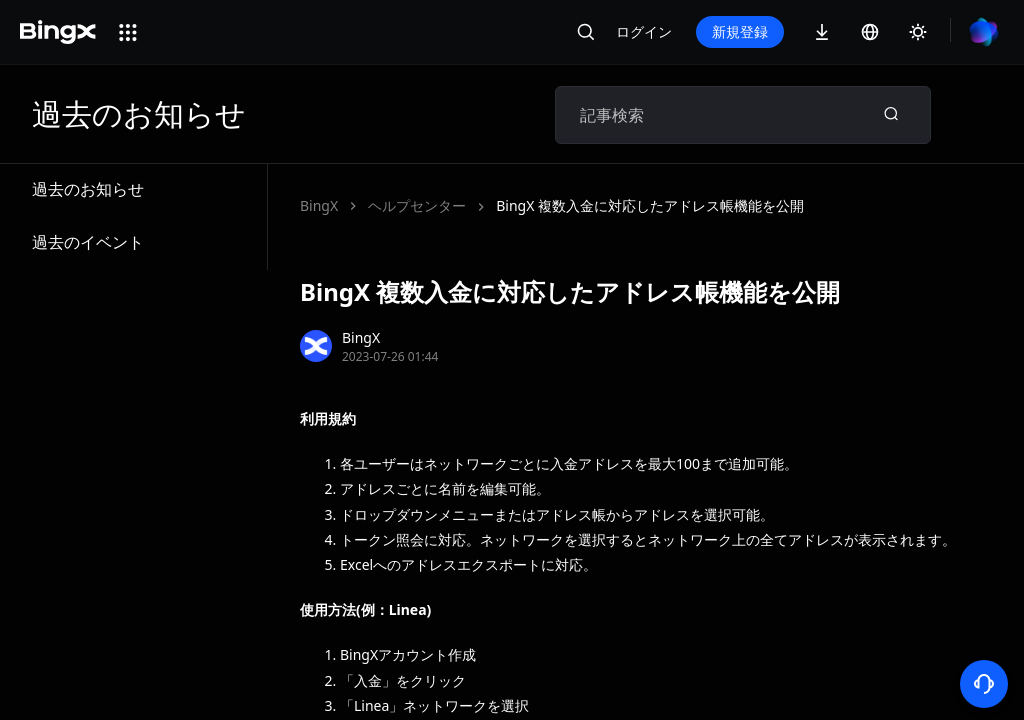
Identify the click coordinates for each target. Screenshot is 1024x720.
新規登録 (740, 31)
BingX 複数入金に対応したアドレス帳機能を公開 (650, 205)
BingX (319, 205)
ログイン (644, 31)
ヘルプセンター (417, 205)
